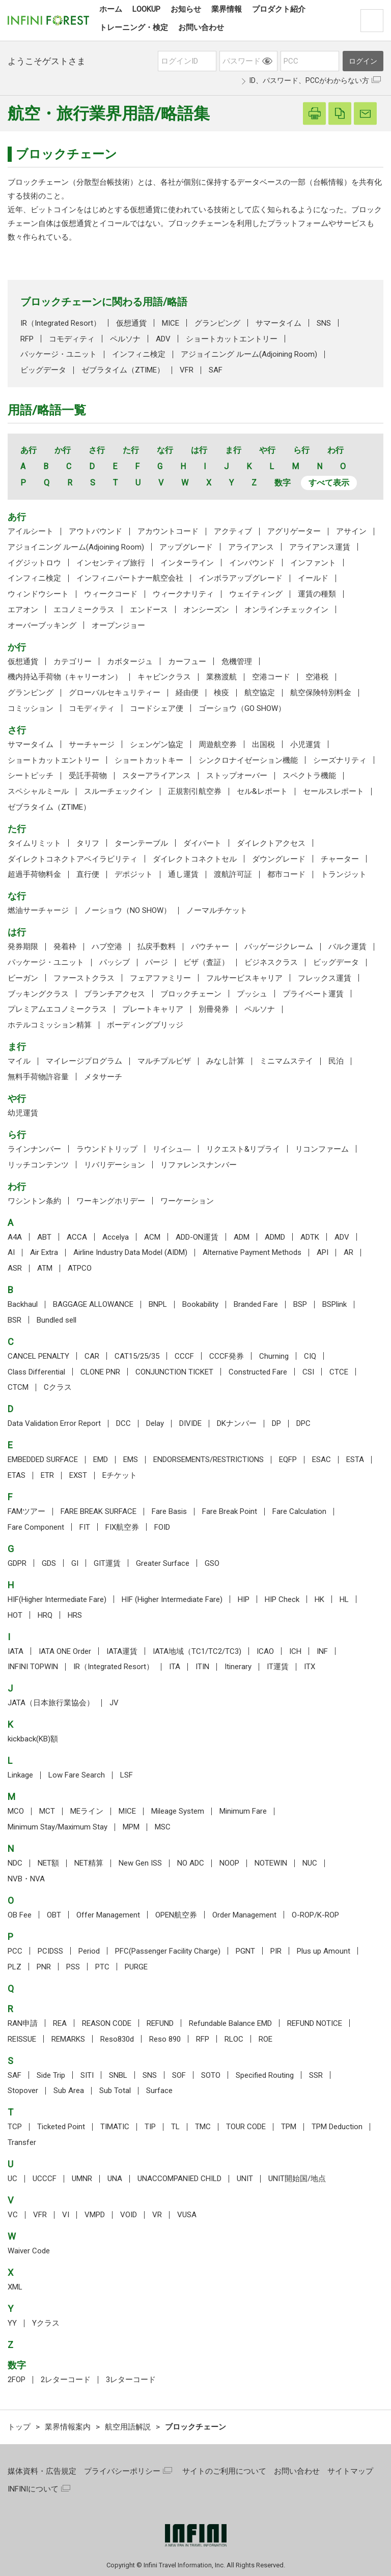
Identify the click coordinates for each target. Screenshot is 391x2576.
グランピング (217, 323)
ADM (241, 1237)
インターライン (187, 562)
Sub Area (68, 2090)
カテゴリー (72, 661)
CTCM (18, 1387)
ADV (163, 339)
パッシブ (114, 962)
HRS (75, 1615)
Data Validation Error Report (54, 1423)
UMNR (82, 2178)
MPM (131, 1826)
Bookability (200, 1304)
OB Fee (20, 1915)
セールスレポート (333, 791)
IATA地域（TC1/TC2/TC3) (197, 1651)
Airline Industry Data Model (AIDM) (130, 1252)
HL (344, 1599)
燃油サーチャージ (38, 910)
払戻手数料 (156, 946)
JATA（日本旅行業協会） (51, 1702)
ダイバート (202, 843)
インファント (313, 562)
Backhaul (23, 1304)
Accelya (115, 1237)
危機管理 (236, 661)
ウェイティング (256, 593)
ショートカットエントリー (231, 339)
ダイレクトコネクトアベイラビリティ (72, 859)
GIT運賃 (107, 1563)
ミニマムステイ (286, 1061)
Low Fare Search (76, 1775)
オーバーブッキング (42, 625)
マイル (19, 1061)
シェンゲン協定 (156, 744)
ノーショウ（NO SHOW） (127, 910)
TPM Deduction (337, 2126)
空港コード (271, 676)
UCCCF (45, 2178)
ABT (44, 1237)
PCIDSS (50, 1951)
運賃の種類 (317, 593)
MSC (163, 1826)
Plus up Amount (323, 1951)
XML (15, 2287)
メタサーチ (103, 1076)
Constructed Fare (258, 1372)
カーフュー (187, 661)
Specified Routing (265, 2075)
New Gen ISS (140, 1863)
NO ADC (190, 1863)
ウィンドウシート (38, 593)
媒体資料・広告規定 (42, 2471)
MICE (170, 323)
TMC (203, 2126)
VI (65, 2214)
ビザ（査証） (206, 962)
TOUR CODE (246, 2126)
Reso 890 (165, 2039)
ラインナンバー (34, 1149)
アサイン (351, 531)
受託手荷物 (88, 775)
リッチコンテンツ (38, 1164)
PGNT (245, 1951)
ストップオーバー (236, 775)
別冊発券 (214, 1009)
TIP (150, 2126)
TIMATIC (114, 2126)
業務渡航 (221, 676)
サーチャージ (92, 744)
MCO (16, 1811)
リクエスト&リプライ (243, 1149)
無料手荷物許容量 (38, 1076)
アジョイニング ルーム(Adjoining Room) (249, 354)
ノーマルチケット (216, 910)
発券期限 (23, 946)
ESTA (355, 1459)
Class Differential (36, 1372)
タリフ (87, 843)
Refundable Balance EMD (230, 2023)
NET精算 (88, 1863)
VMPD (95, 2214)
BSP (300, 1304)
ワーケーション (187, 1201)
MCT (47, 1811)
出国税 (263, 744)
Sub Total (115, 2090)
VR (157, 2214)
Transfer (22, 2142)
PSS (73, 1966)
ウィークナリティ (183, 593)
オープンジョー (118, 625)
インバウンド (252, 562)
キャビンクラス (164, 676)
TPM (288, 2126)
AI (11, 1252)
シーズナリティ (340, 760)
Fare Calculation (299, 1511)
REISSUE (22, 2039)
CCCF (184, 1356)
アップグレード (186, 547)
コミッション (30, 708)
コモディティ (72, 339)
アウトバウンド (95, 531)
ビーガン (23, 978)
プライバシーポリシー (122, 2471)
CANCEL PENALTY (38, 1356)
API (322, 1252)
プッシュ (252, 993)
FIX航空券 (122, 1527)
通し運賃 (183, 874)
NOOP (229, 1863)
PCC (15, 1951)
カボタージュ (130, 661)
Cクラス (58, 1387)
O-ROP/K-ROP (315, 1915)
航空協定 (259, 692)
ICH (295, 1651)
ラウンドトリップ (106, 1149)
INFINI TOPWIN (33, 1666)
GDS (49, 1563)
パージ (156, 962)
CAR (92, 1356)
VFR (186, 370)
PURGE (136, 1966)
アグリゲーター (294, 531)
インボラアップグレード (241, 578)
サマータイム (278, 323)
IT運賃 (278, 1666)
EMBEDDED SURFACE (43, 1459)
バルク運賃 (347, 946)
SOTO (210, 2075)
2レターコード (66, 2379)
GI (74, 1563)
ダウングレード (278, 859)
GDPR (17, 1563)
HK (319, 1599)
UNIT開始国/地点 (297, 2178)
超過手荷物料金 (34, 874)
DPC (303, 1423)
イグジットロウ (34, 562)
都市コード (286, 874)
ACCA (77, 1237)
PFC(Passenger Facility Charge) (167, 1951)
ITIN (202, 1666)
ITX (309, 1666)
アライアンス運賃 (319, 547)
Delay (155, 1423)
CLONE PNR (100, 1372)
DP (276, 1423)
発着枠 (64, 946)
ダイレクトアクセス (271, 843)
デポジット (134, 874)
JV (114, 1702)
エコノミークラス (84, 609)
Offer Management (108, 1915)
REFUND (160, 2023)
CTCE (338, 1372)
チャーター (340, 859)
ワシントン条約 (34, 1201)
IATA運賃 (121, 1651)
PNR (44, 1966)
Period (89, 1951)
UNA (114, 2178)
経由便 (187, 692)
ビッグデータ (43, 370)
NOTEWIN (271, 1863)
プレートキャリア (152, 1009)
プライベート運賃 (313, 993)
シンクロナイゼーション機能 (248, 760)
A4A (15, 1237)
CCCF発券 (226, 1356)
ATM (44, 1268)
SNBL (118, 2075)
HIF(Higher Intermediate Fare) (57, 1599)
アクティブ (233, 531)
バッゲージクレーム (278, 946)
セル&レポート (262, 791)
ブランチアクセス (114, 993)
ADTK (309, 1237)
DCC (123, 1423)
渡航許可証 (233, 874)
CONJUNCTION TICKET (174, 1372)
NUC (309, 1863)
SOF (179, 2075)
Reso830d (117, 2039)
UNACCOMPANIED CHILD (179, 2178)
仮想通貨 (131, 323)
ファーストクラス (84, 978)
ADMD (275, 1237)
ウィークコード (110, 593)
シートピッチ (30, 775)
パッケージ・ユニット (58, 354)
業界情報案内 (68, 2426)
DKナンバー (237, 1423)
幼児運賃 (23, 1113)
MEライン (86, 1811)
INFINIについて (33, 2489)
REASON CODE (106, 2023)
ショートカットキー (149, 760)
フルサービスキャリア (244, 978)
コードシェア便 (156, 708)
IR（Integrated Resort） (60, 323)
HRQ (45, 1615)
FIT (84, 1527)
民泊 (336, 1061)
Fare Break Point (229, 1511)
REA (60, 2023)
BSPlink (334, 1304)
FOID (162, 1527)
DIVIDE (190, 1423)
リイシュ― (172, 1149)
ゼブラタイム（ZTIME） (122, 370)
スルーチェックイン (118, 791)
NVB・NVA (26, 1878)
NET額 (48, 1863)
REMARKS (68, 2039)
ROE (265, 2039)
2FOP (16, 2379)
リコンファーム (322, 1149)
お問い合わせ (297, 2471)
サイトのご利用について (224, 2471)
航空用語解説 (128, 2426)
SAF (215, 370)
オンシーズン (206, 609)
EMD (100, 1459)
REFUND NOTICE (314, 2023)
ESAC (321, 1459)
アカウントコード (168, 531)
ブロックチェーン (190, 993)
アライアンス (251, 547)
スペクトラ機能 (309, 775)
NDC (15, 1863)
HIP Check (282, 1599)
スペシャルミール (38, 791)
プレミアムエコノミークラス (57, 1009)
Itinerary (238, 1666)
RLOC (234, 2039)
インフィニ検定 (138, 354)
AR (348, 1252)
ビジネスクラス (271, 962)
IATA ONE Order (65, 1651)
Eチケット (119, 1475)
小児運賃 (305, 744)
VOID (128, 2214)
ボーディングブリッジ (145, 1024)
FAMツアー (26, 1511)
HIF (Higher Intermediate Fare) (172, 1599)
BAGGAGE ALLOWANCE (93, 1304)
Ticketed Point (61, 2126)
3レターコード (131, 2379)
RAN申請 (23, 2023)
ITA (174, 1666)
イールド (313, 578)
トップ (19, 2426)
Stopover (23, 2090)
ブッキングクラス (38, 993)
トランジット (344, 874)
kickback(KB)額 (33, 1738)
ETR (47, 1475)
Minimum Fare (243, 1811)
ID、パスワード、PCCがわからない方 (309, 80)
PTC (102, 1966)
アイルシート (30, 531)
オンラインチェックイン (286, 609)
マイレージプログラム (84, 1061)
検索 (371, 20)
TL (175, 2126)
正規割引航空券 (194, 791)
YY (12, 2323)
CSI (308, 1372)
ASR (15, 1268)
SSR (316, 2075)
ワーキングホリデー (110, 1201)
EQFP (288, 1459)
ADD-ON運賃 (197, 1237)
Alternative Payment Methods (252, 1252)
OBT (54, 1915)
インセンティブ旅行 (110, 562)
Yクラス (46, 2323)
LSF (126, 1775)
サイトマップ (350, 2471)
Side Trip (51, 2075)
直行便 (87, 874)
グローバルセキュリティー (114, 692)
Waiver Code (29, 2250)
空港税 (316, 676)
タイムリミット (34, 843)
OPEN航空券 (176, 1915)
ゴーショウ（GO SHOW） (242, 708)
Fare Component (36, 1527)
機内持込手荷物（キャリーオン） (65, 676)
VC (13, 2214)
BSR (14, 1320)
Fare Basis (169, 1511)
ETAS (16, 1475)
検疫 (221, 692)
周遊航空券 (218, 744)
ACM (152, 1237)
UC (12, 2178)
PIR (276, 1951)
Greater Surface (162, 1563)
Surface (159, 2090)
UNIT (245, 2178)
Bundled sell (56, 1320)
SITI (87, 2075)
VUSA (187, 2214)
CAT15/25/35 (137, 1356)
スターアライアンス (156, 775)
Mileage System (177, 1811)
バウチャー (210, 946)
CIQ (310, 1356)
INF (322, 1651)
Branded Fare (256, 1304)
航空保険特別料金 (320, 692)
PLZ (14, 1966)
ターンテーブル (141, 843)
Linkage (20, 1775)
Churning (274, 1356)
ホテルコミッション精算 (50, 1024)
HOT (15, 1615)
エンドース (149, 609)
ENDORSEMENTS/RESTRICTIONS (208, 1459)
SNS (324, 323)
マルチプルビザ (164, 1061)
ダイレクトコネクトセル (195, 859)
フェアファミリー (160, 978)
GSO (212, 1563)
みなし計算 (225, 1061)
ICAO (265, 1651)
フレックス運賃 (324, 978)
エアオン (23, 609)
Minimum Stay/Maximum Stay (57, 1826)
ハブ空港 (107, 946)
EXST (78, 1475)
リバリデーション (114, 1164)
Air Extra (44, 1252)
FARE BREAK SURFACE (98, 1511)
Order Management (244, 1915)
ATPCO (80, 1268)
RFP (27, 339)
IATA (15, 1651)
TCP (15, 2126)
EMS (130, 1459)
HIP (243, 1599)
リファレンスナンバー (198, 1164)
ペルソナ (125, 339)
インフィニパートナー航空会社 (129, 578)
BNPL (158, 1304)
